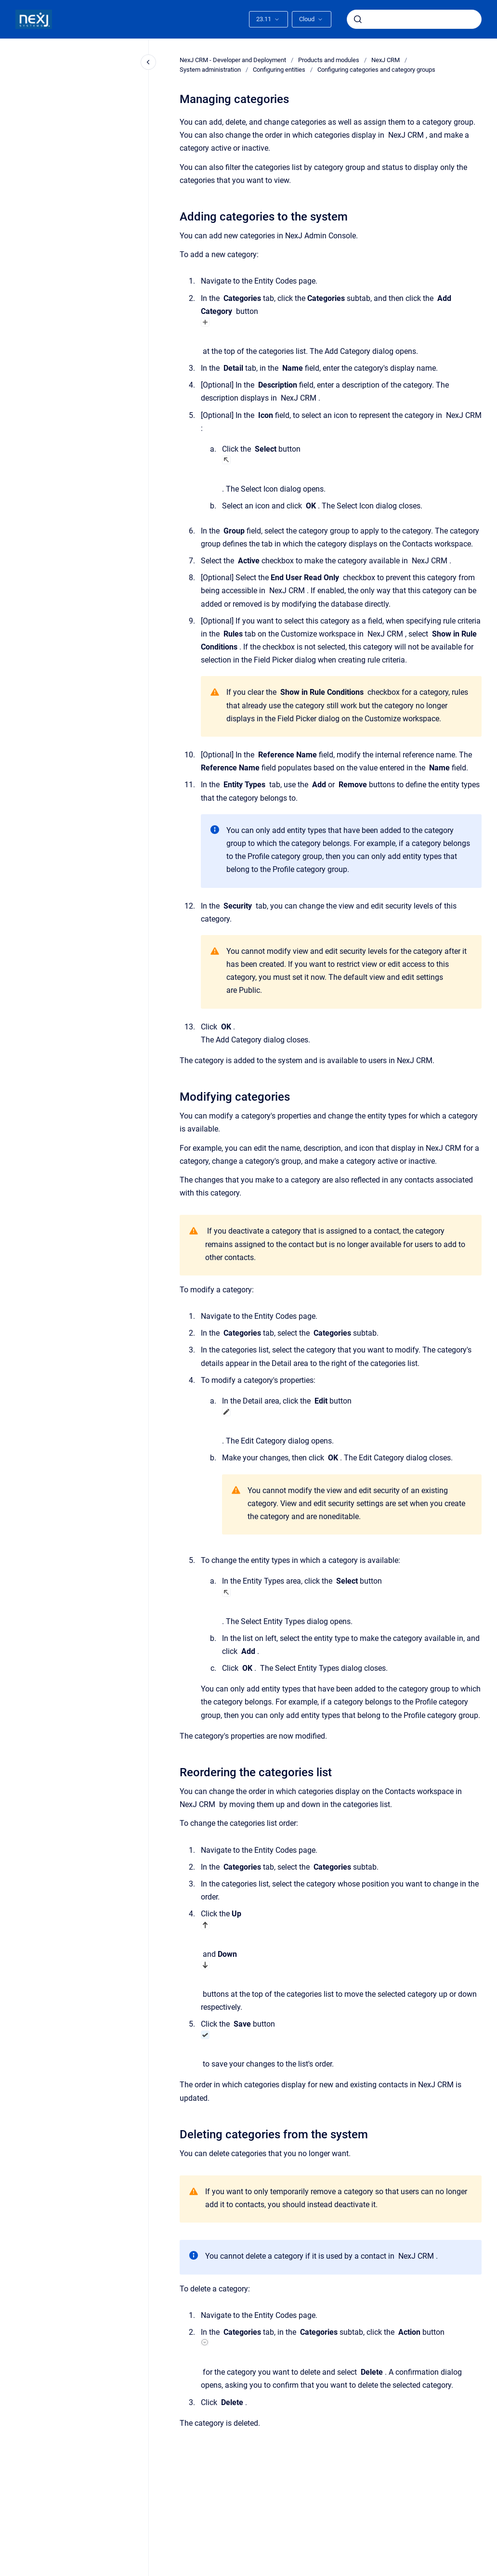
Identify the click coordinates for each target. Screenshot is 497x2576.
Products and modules (328, 60)
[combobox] (414, 19)
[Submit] (358, 19)
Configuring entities (279, 69)
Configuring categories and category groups (376, 69)
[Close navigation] (148, 62)
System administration (210, 69)
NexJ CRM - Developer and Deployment (233, 60)
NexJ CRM (385, 60)
